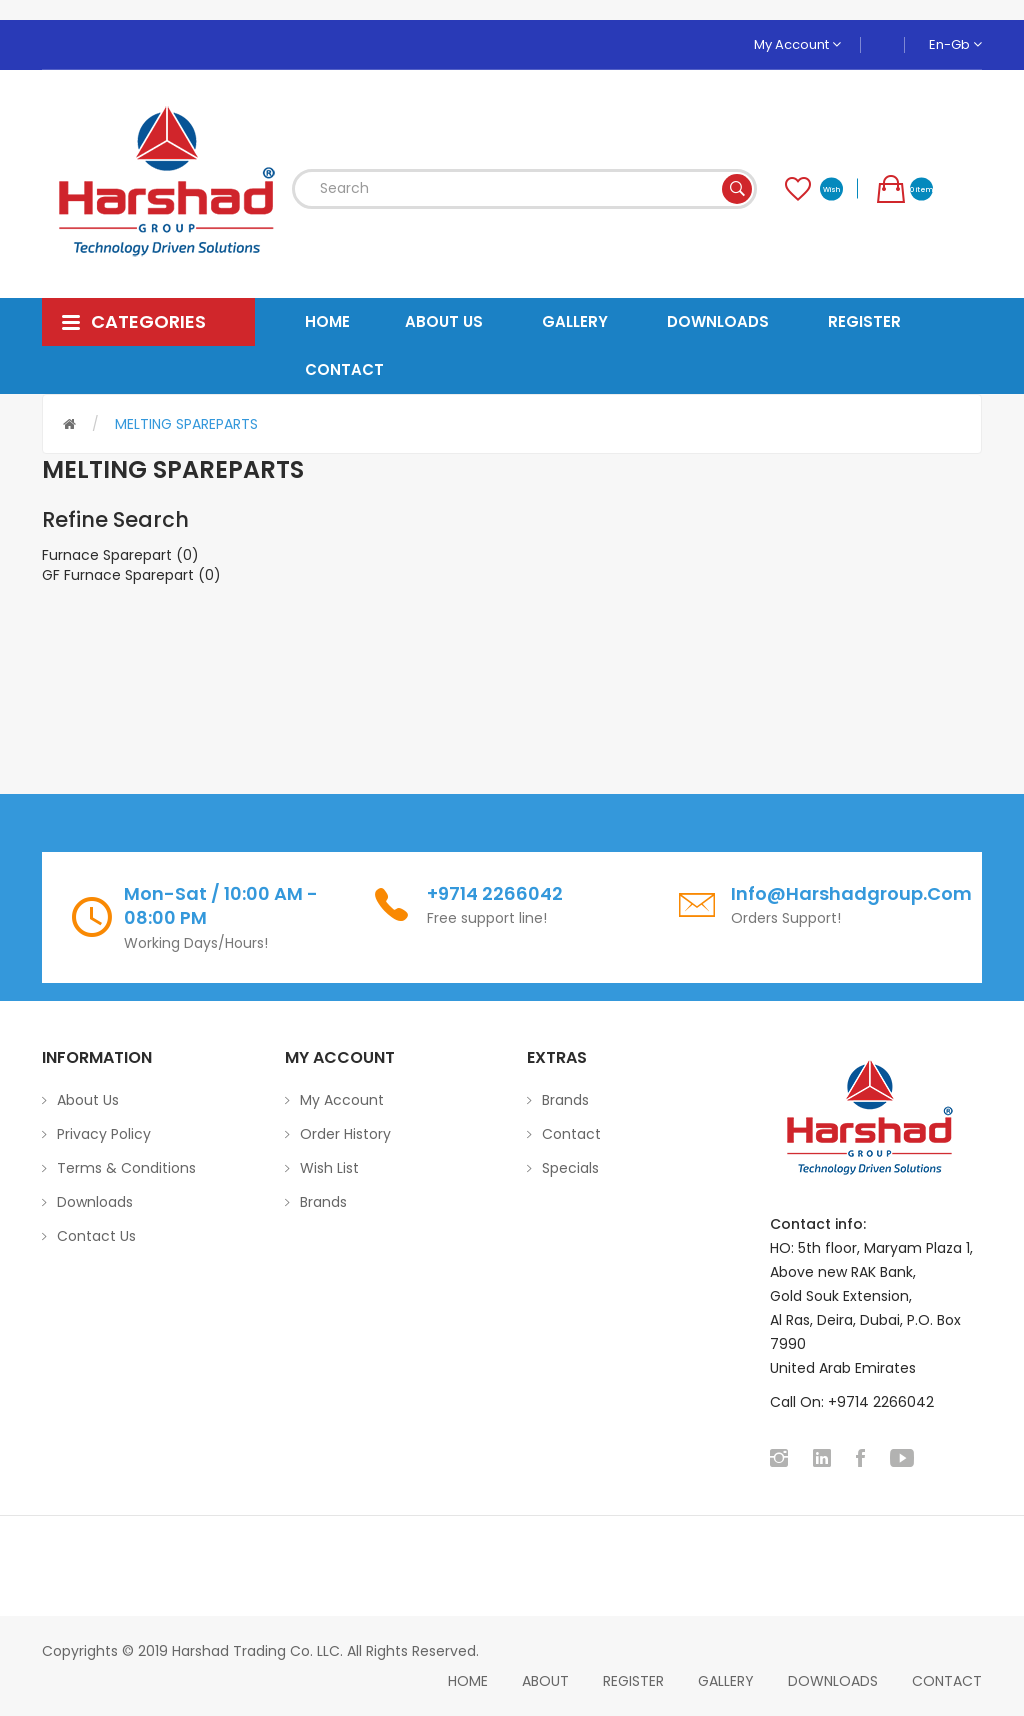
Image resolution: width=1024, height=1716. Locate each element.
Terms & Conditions (126, 1168)
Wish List (329, 1168)
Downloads (95, 1202)
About (545, 1681)
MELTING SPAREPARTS (186, 424)
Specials (570, 1168)
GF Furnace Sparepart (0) (131, 575)
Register (633, 1681)
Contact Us (96, 1236)
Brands (323, 1202)
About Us (88, 1100)
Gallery (726, 1681)
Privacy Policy (104, 1134)
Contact (571, 1134)
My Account (797, 44)
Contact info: (818, 1224)
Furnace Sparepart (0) (120, 555)
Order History (345, 1134)
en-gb (955, 44)
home (468, 1681)
